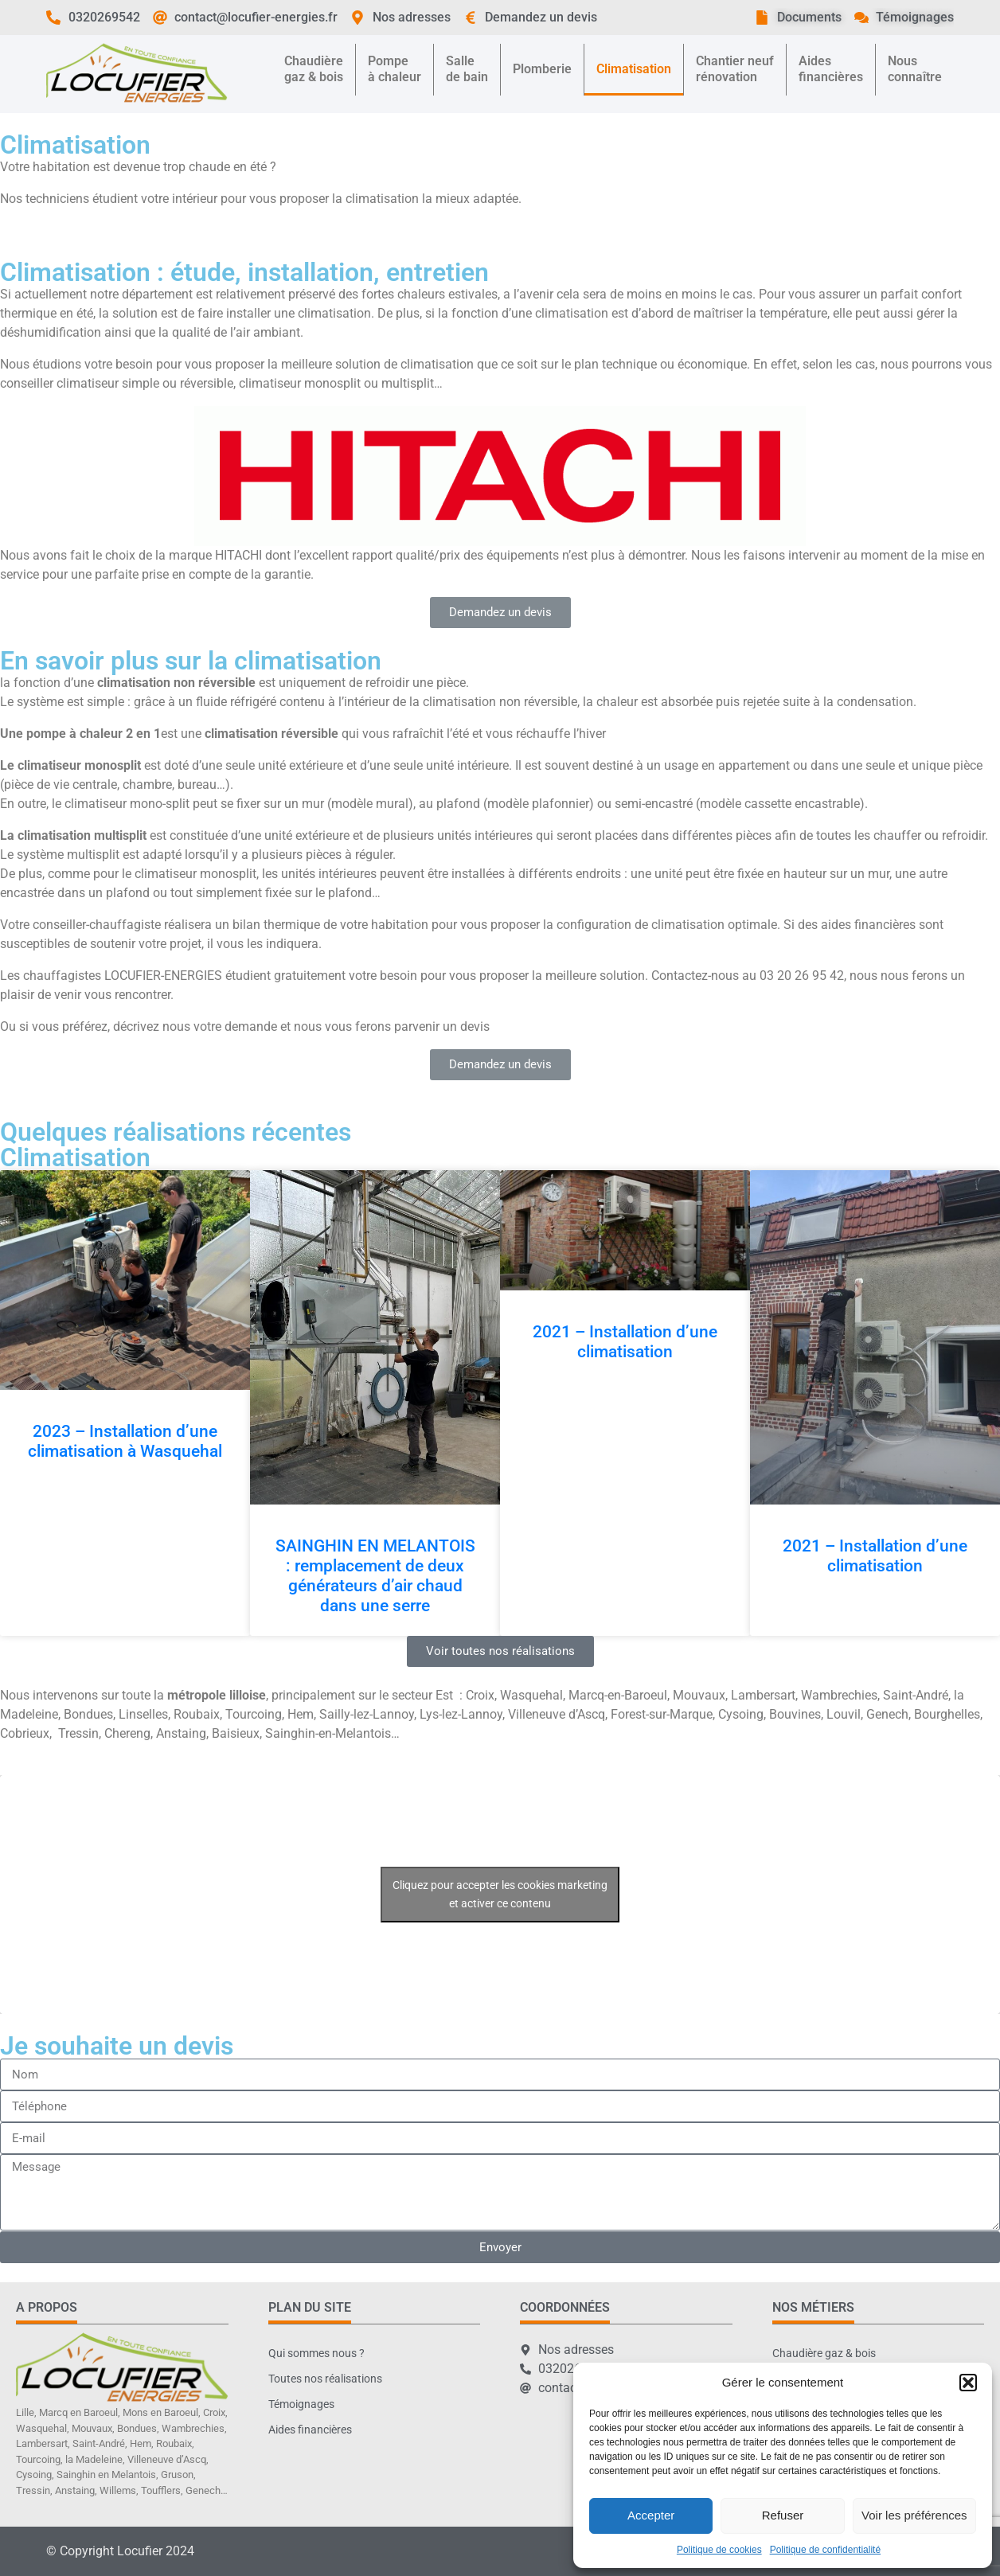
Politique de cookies (719, 2549)
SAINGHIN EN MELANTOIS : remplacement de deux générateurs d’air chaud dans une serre (375, 1576)
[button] (968, 2383)
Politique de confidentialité (825, 2549)
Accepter (650, 2515)
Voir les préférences (914, 2515)
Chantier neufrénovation (735, 68)
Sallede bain (467, 68)
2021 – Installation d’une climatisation (625, 1341)
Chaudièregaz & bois (313, 68)
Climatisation (633, 68)
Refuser (783, 2515)
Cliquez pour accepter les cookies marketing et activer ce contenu (500, 1894)
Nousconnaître (915, 68)
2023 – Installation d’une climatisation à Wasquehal (125, 1441)
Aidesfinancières (831, 68)
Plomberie (542, 68)
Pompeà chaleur (394, 68)
